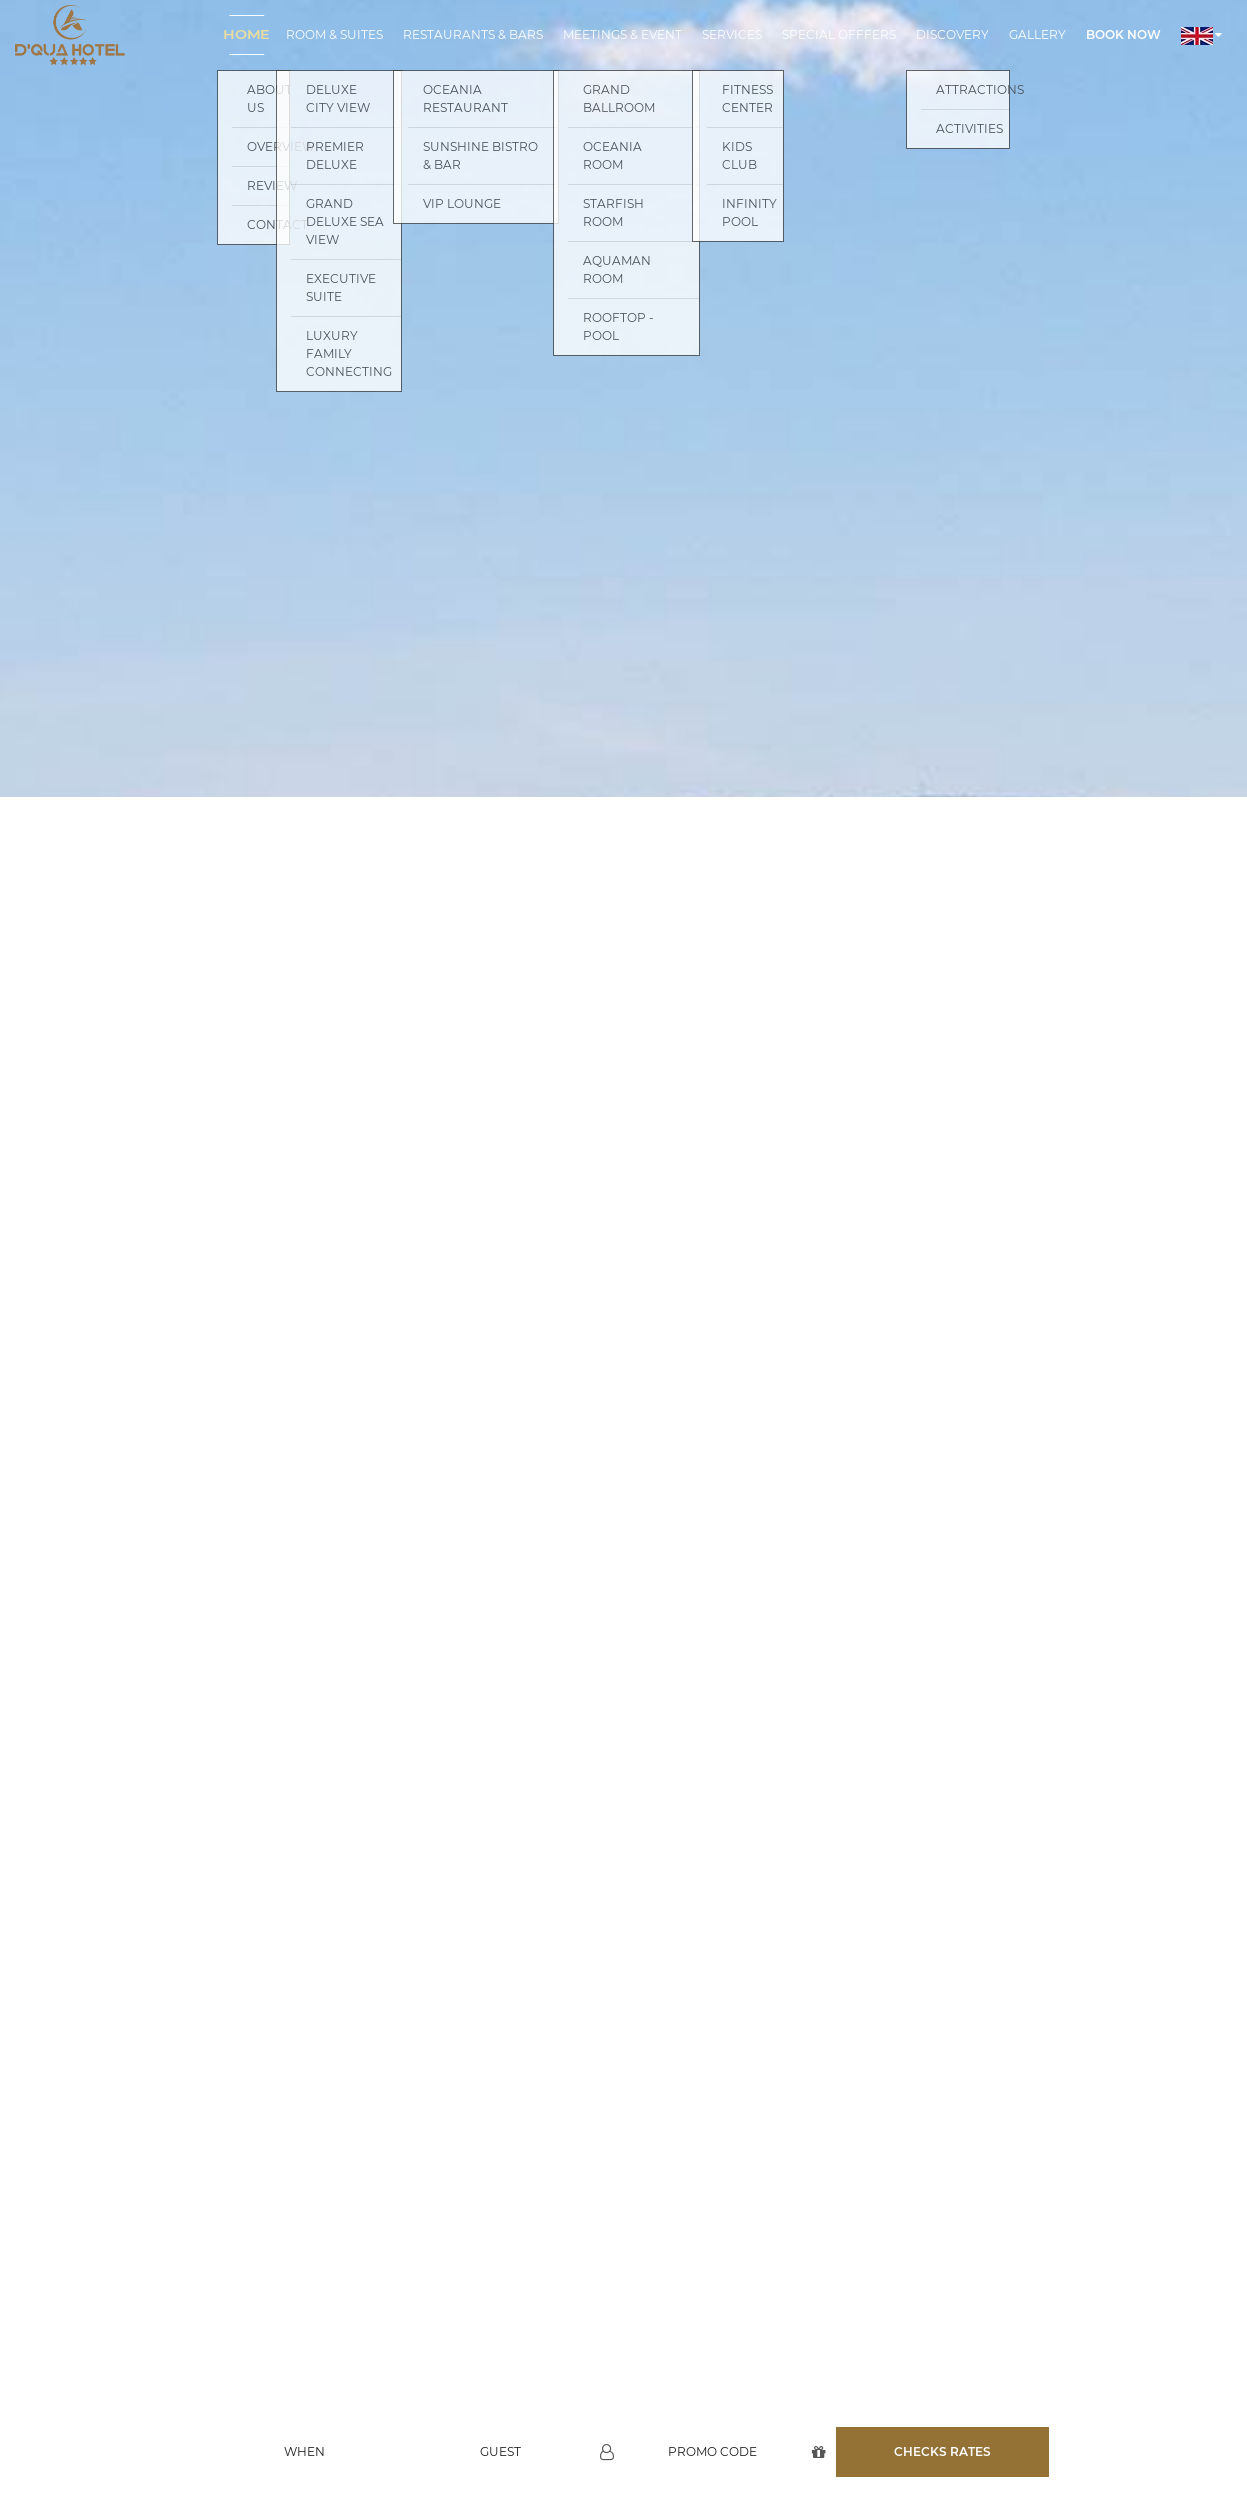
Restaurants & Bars (473, 34)
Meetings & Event (622, 34)
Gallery (1037, 34)
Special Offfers (839, 34)
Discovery (952, 34)
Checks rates (942, 2407)
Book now (1123, 34)
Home (246, 34)
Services (732, 34)
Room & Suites (334, 34)
